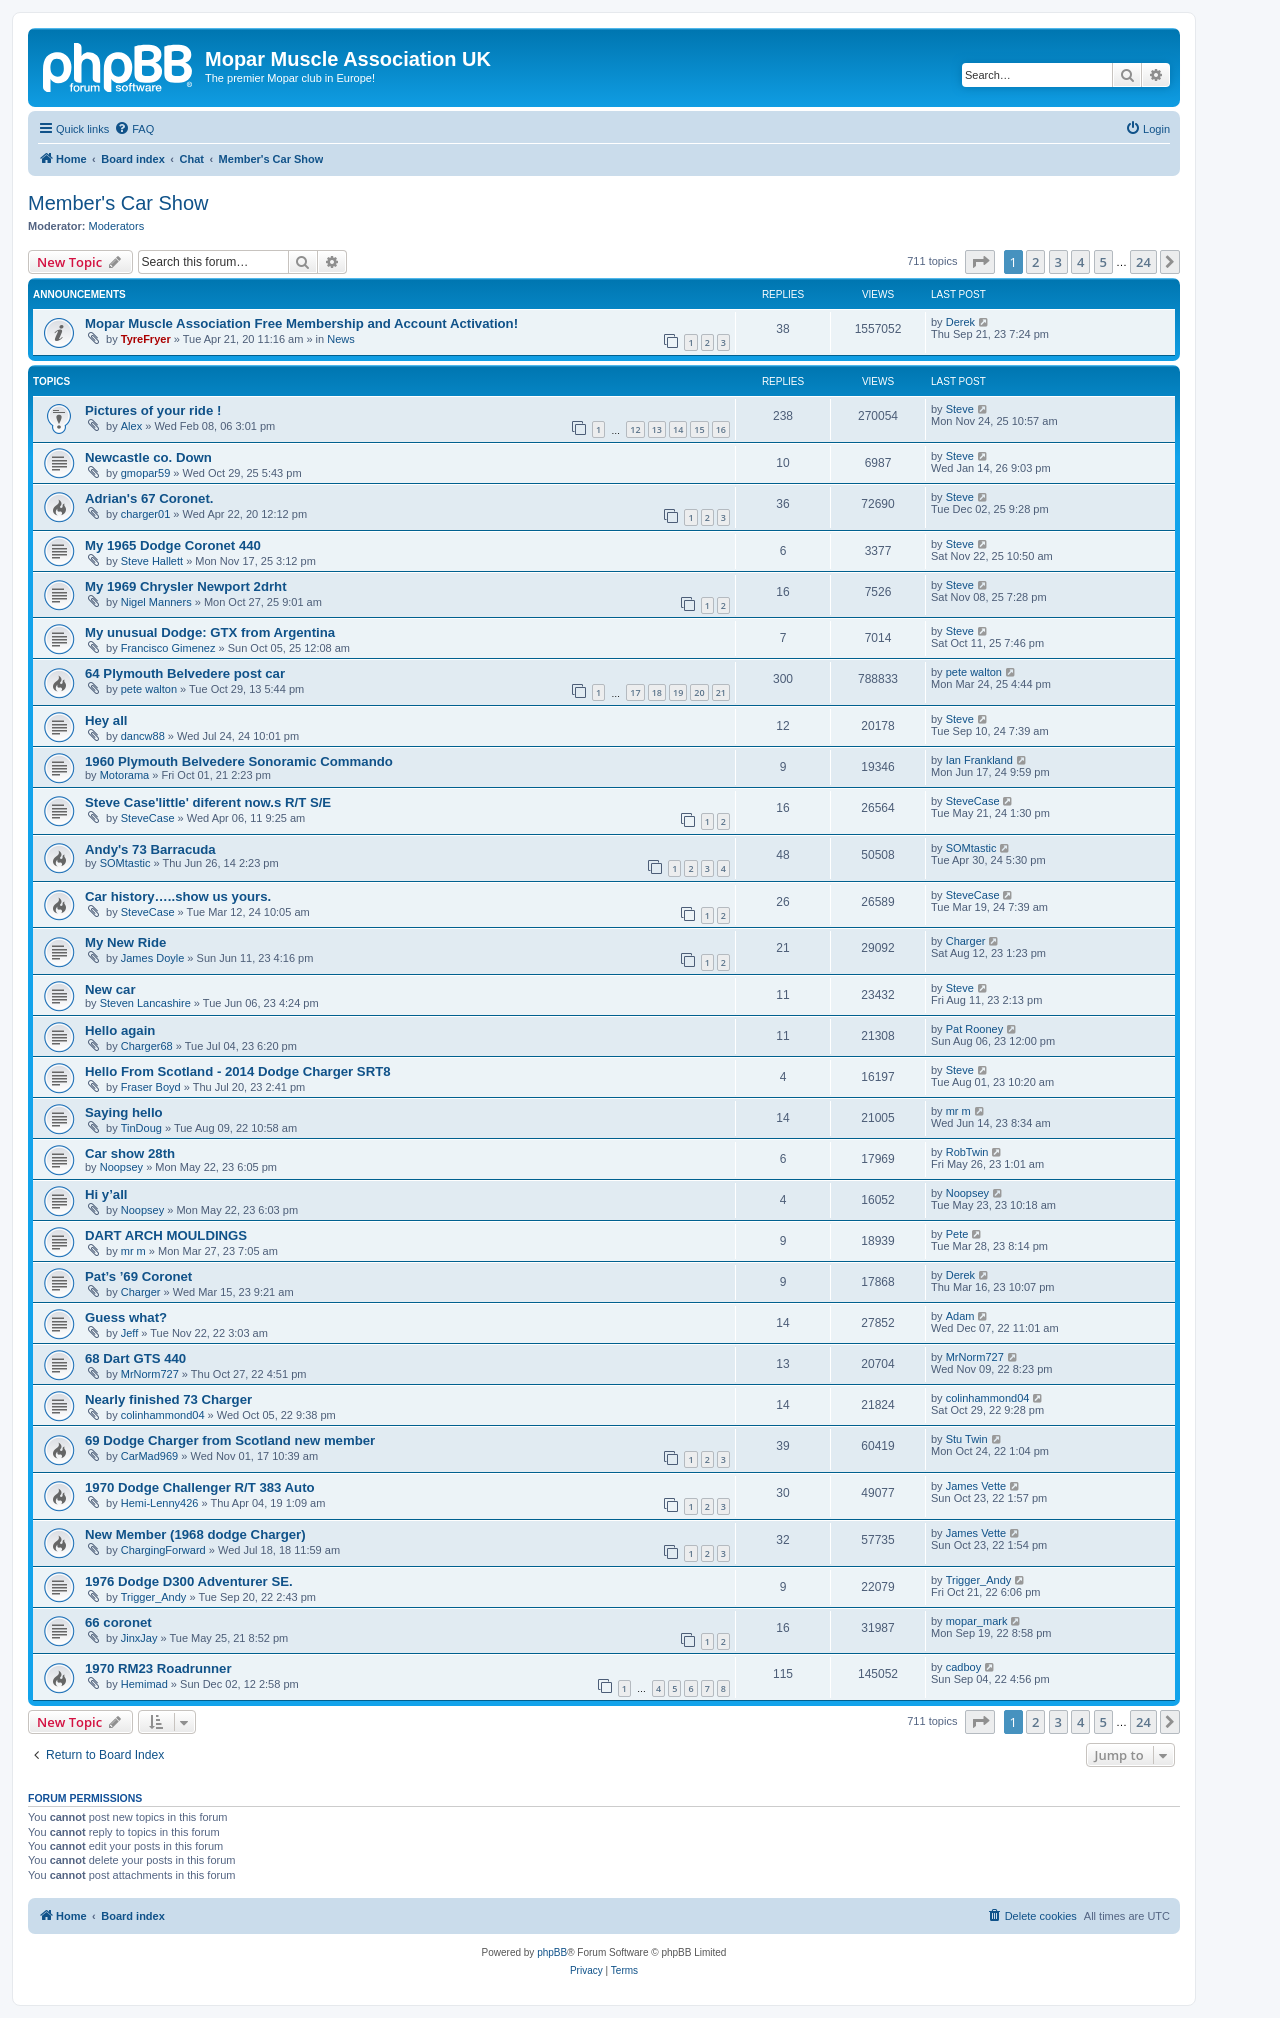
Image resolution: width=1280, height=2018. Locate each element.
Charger (966, 941)
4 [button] (1080, 262)
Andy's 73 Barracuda (150, 849)
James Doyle (153, 958)
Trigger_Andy (154, 1597)
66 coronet (118, 1622)
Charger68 (147, 1046)
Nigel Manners (156, 602)
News (341, 339)
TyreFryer (146, 339)
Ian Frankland (979, 760)
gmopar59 (146, 473)
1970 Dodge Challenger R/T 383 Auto (200, 1487)
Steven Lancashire (145, 1003)
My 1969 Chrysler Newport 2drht (186, 586)
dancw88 (143, 736)
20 (699, 692)
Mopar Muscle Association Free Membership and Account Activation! (301, 323)
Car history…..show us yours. (178, 896)
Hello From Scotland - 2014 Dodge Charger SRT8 (238, 1071)
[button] (980, 262)
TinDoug (141, 1128)
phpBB (552, 1952)
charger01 (146, 514)
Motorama (125, 775)
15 (699, 429)
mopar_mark (977, 1621)
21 (721, 692)
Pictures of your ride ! (153, 410)
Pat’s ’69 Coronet (138, 1276)
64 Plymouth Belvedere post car (185, 673)
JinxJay (139, 1638)
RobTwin (967, 1152)
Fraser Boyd (151, 1087)
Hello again (120, 1030)
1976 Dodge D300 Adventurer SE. (189, 1581)
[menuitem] (134, 129)
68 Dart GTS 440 (135, 1358)
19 (678, 692)
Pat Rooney (974, 1029)
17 (635, 692)
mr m (958, 1111)
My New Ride (125, 942)
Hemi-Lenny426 (160, 1503)
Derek (960, 322)
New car (110, 989)
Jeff (130, 1333)
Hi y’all (106, 1194)
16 (721, 429)
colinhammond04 (163, 1415)
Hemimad (144, 1684)
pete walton (149, 689)
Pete (957, 1234)
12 (635, 429)
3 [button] (1058, 262)
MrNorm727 (150, 1374)
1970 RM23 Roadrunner (158, 1668)
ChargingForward (163, 1550)
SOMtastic (125, 863)
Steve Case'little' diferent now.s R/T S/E (208, 802)
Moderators (117, 226)
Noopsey (121, 1167)
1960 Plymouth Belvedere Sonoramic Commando (239, 761)
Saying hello (124, 1112)
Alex (131, 426)
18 (657, 692)
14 (678, 429)
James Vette (976, 1486)
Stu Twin (967, 1439)
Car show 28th (130, 1153)
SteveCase (148, 818)
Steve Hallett (152, 561)
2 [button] (1035, 262)
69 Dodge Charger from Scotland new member (230, 1440)
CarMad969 (149, 1456)
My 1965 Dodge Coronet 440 (173, 545)
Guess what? (126, 1317)
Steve (960, 409)
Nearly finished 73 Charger (168, 1399)
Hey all (106, 720)
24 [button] (1143, 262)
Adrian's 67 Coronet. (149, 498)
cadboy (963, 1667)
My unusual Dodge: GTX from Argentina (210, 632)
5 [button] (1103, 262)
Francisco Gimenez (168, 648)
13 (657, 429)
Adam (960, 1316)
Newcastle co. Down (148, 457)
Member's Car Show (118, 203)
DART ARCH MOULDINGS (166, 1235)
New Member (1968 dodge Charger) (195, 1534)
